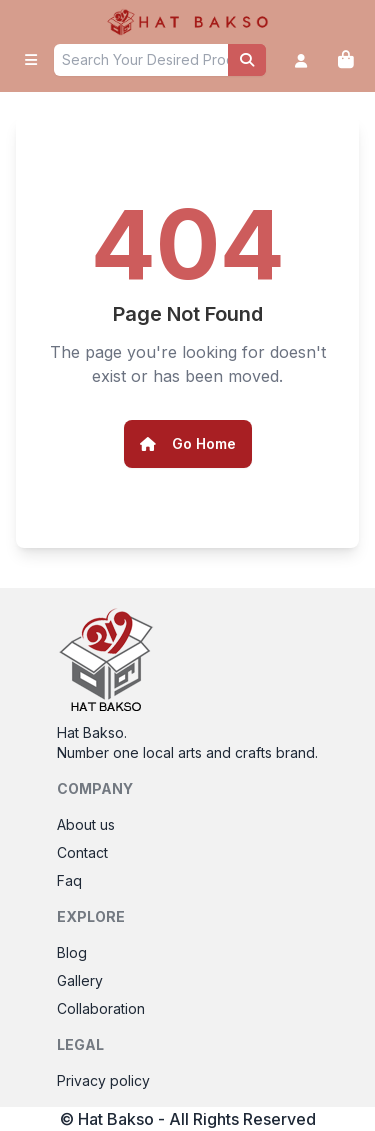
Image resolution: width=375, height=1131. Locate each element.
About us (86, 824)
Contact (82, 852)
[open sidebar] (31, 60)
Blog (72, 952)
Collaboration (101, 1008)
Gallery (80, 980)
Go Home (188, 443)
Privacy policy (103, 1080)
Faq (69, 880)
